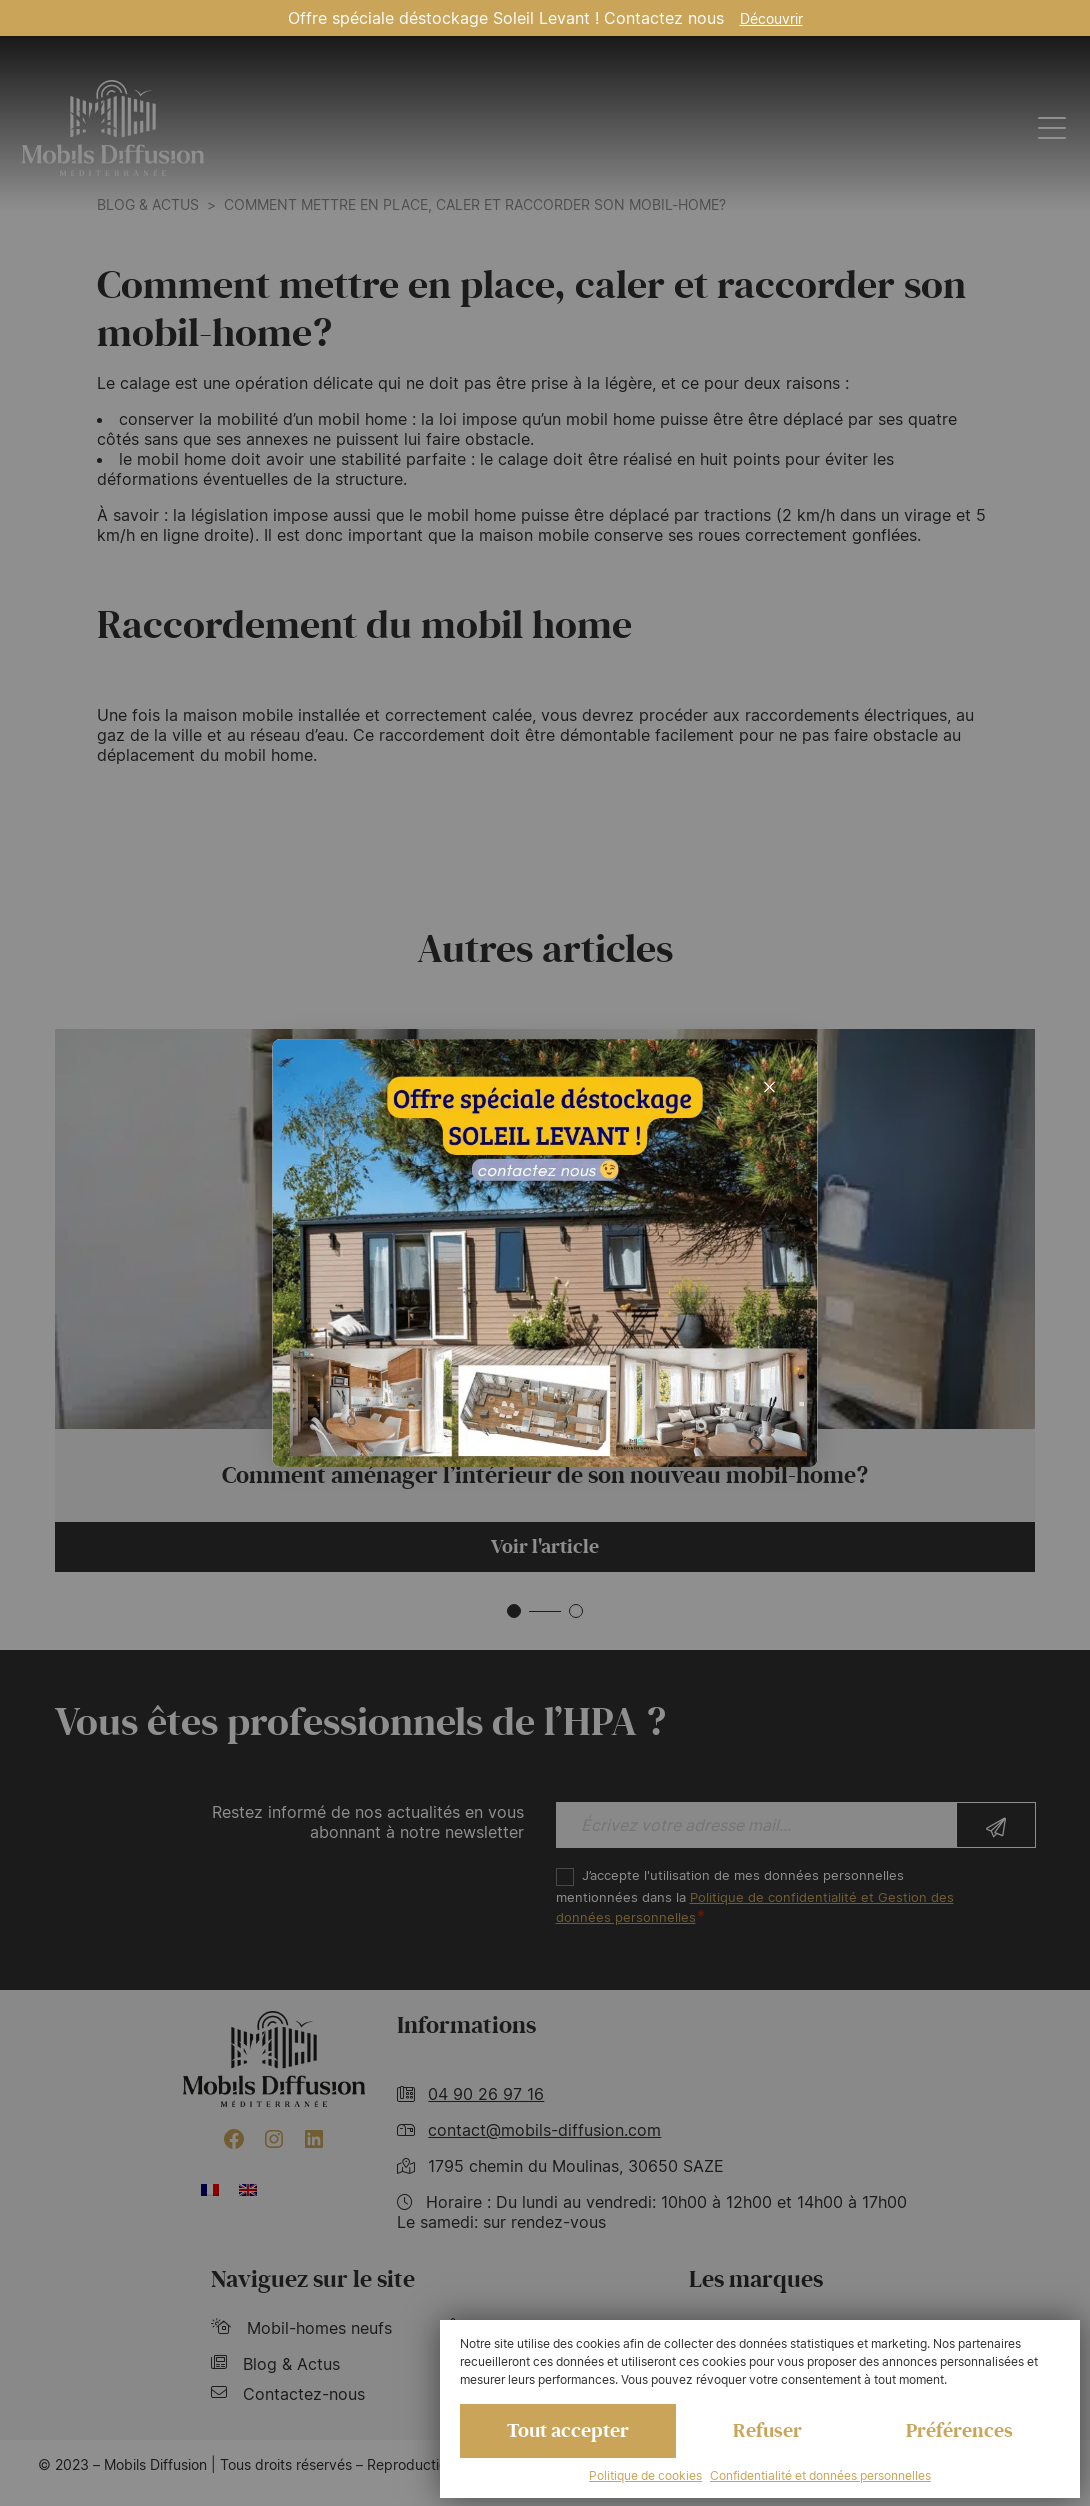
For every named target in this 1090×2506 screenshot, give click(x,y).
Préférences (959, 2431)
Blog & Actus (275, 2364)
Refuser (767, 2431)
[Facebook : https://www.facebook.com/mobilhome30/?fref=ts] (234, 2139)
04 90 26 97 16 (486, 2094)
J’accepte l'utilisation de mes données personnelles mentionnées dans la (755, 1896)
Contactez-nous (288, 2394)
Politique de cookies (645, 2475)
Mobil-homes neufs (301, 2328)
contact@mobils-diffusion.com (544, 2130)
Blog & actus (148, 204)
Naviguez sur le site (313, 2279)
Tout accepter (568, 2431)
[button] (514, 1611)
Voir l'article (545, 1547)
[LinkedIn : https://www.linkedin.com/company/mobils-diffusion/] (314, 2139)
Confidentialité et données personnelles (820, 2475)
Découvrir (771, 18)
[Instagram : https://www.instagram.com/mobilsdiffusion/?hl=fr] (274, 2139)
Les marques (756, 2279)
